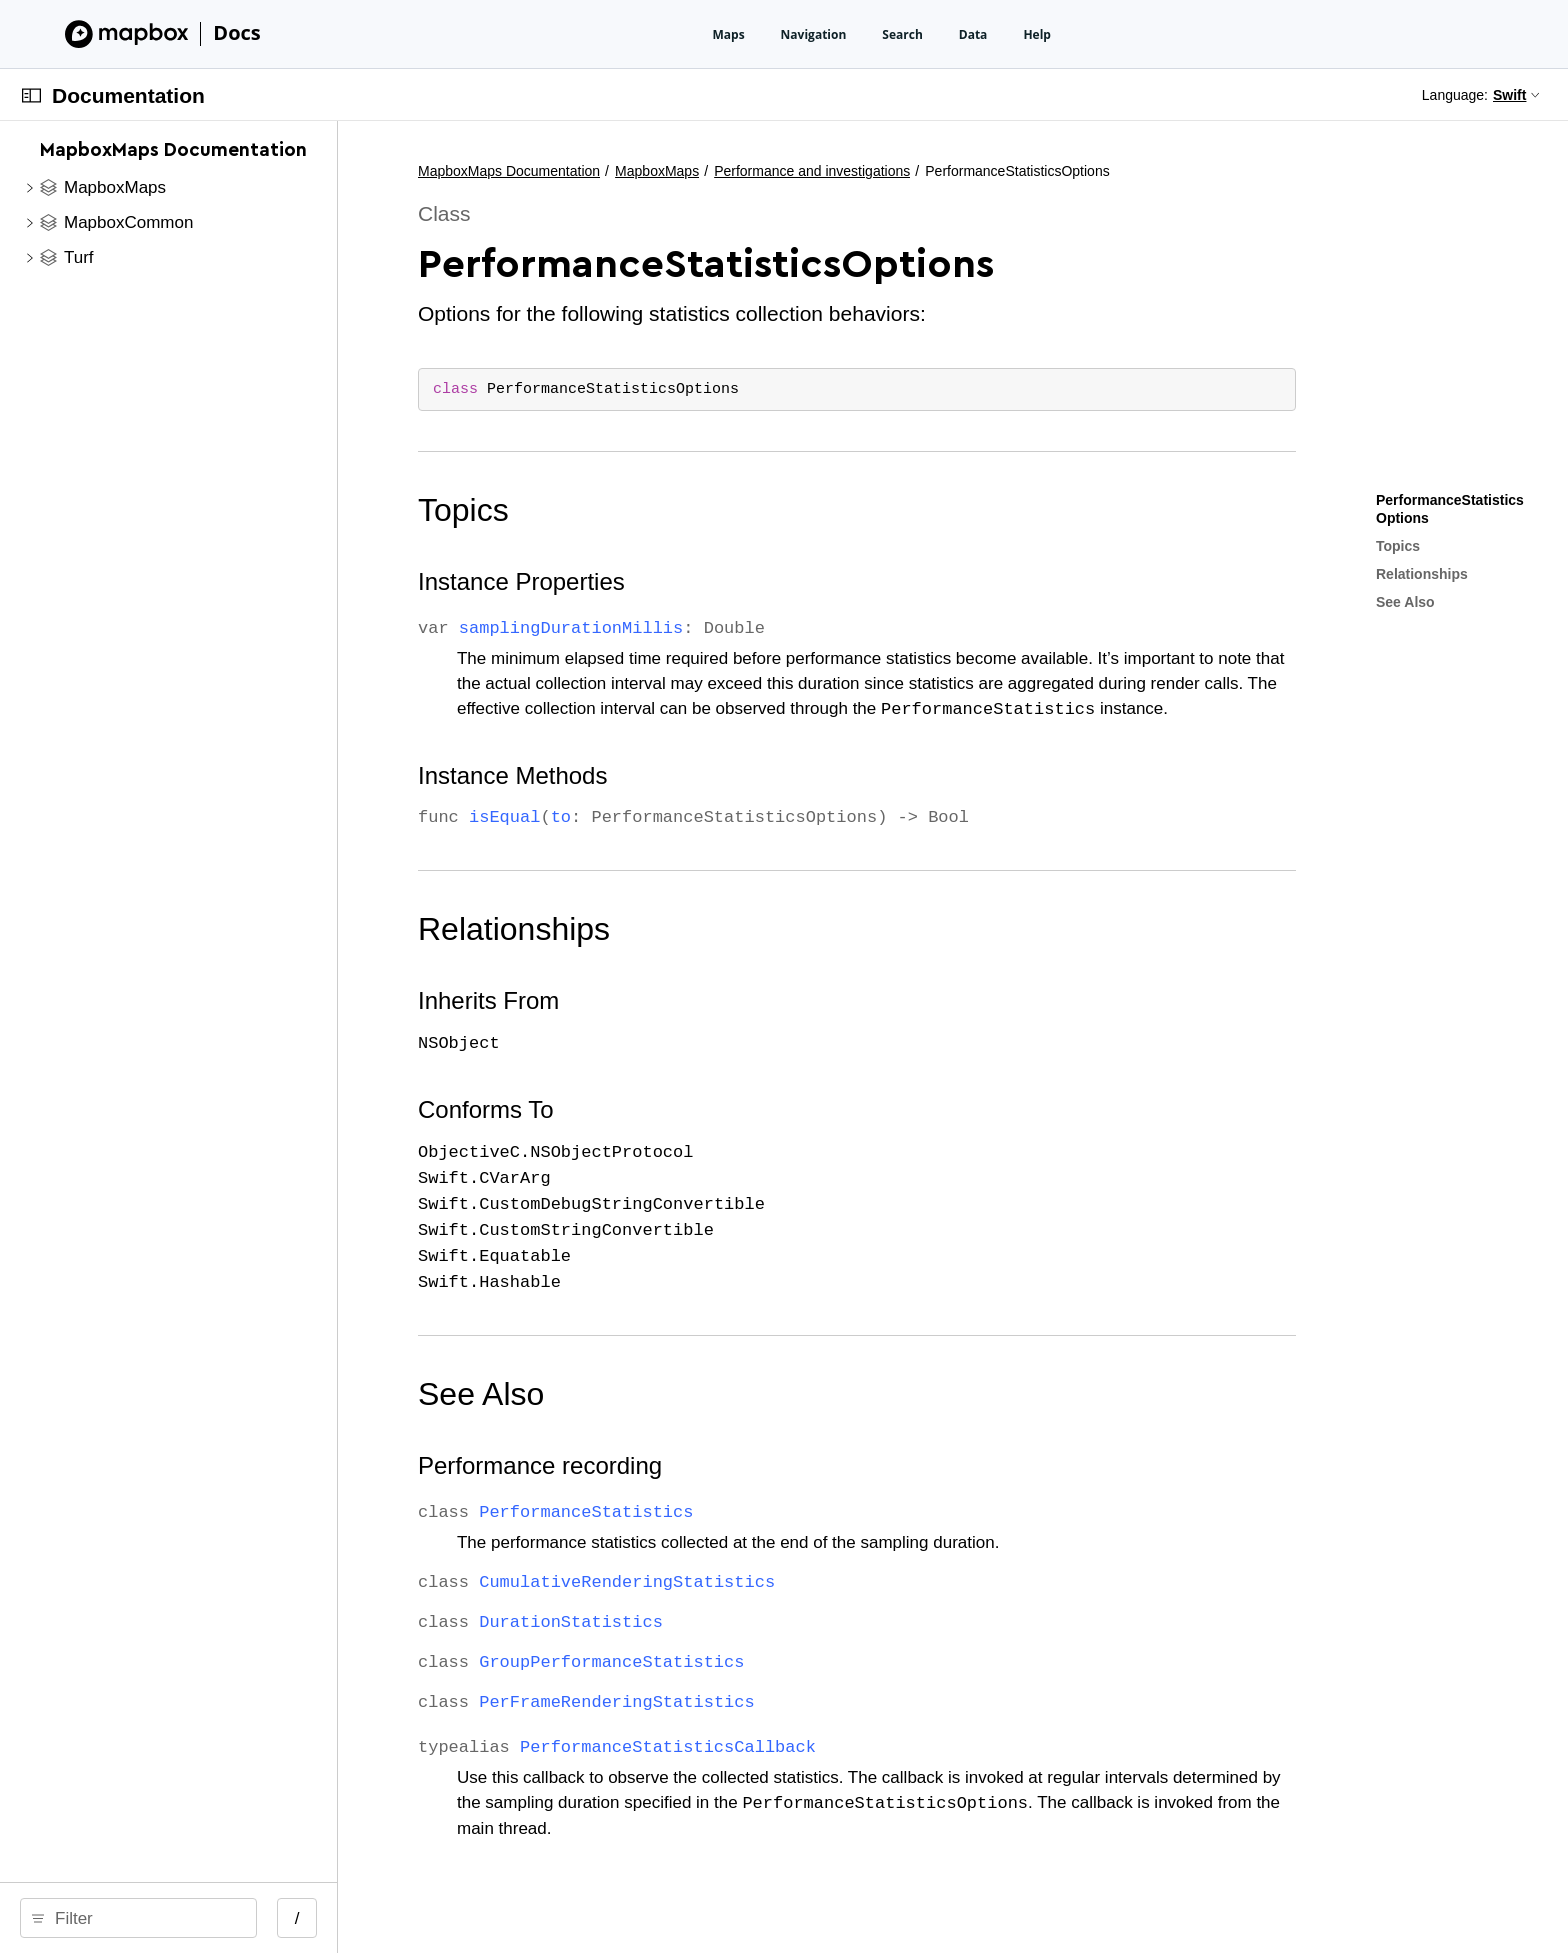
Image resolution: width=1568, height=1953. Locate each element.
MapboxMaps (862, 171)
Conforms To (691, 1109)
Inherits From (693, 1000)
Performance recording (745, 1465)
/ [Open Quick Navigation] (502, 1918)
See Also (686, 1394)
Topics (668, 510)
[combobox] (248, 1918)
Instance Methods (717, 775)
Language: (1455, 95)
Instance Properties (726, 581)
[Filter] (248, 1918)
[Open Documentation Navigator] (31, 95)
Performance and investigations (1017, 171)
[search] (241, 1918)
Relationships (719, 929)
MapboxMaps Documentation (714, 171)
